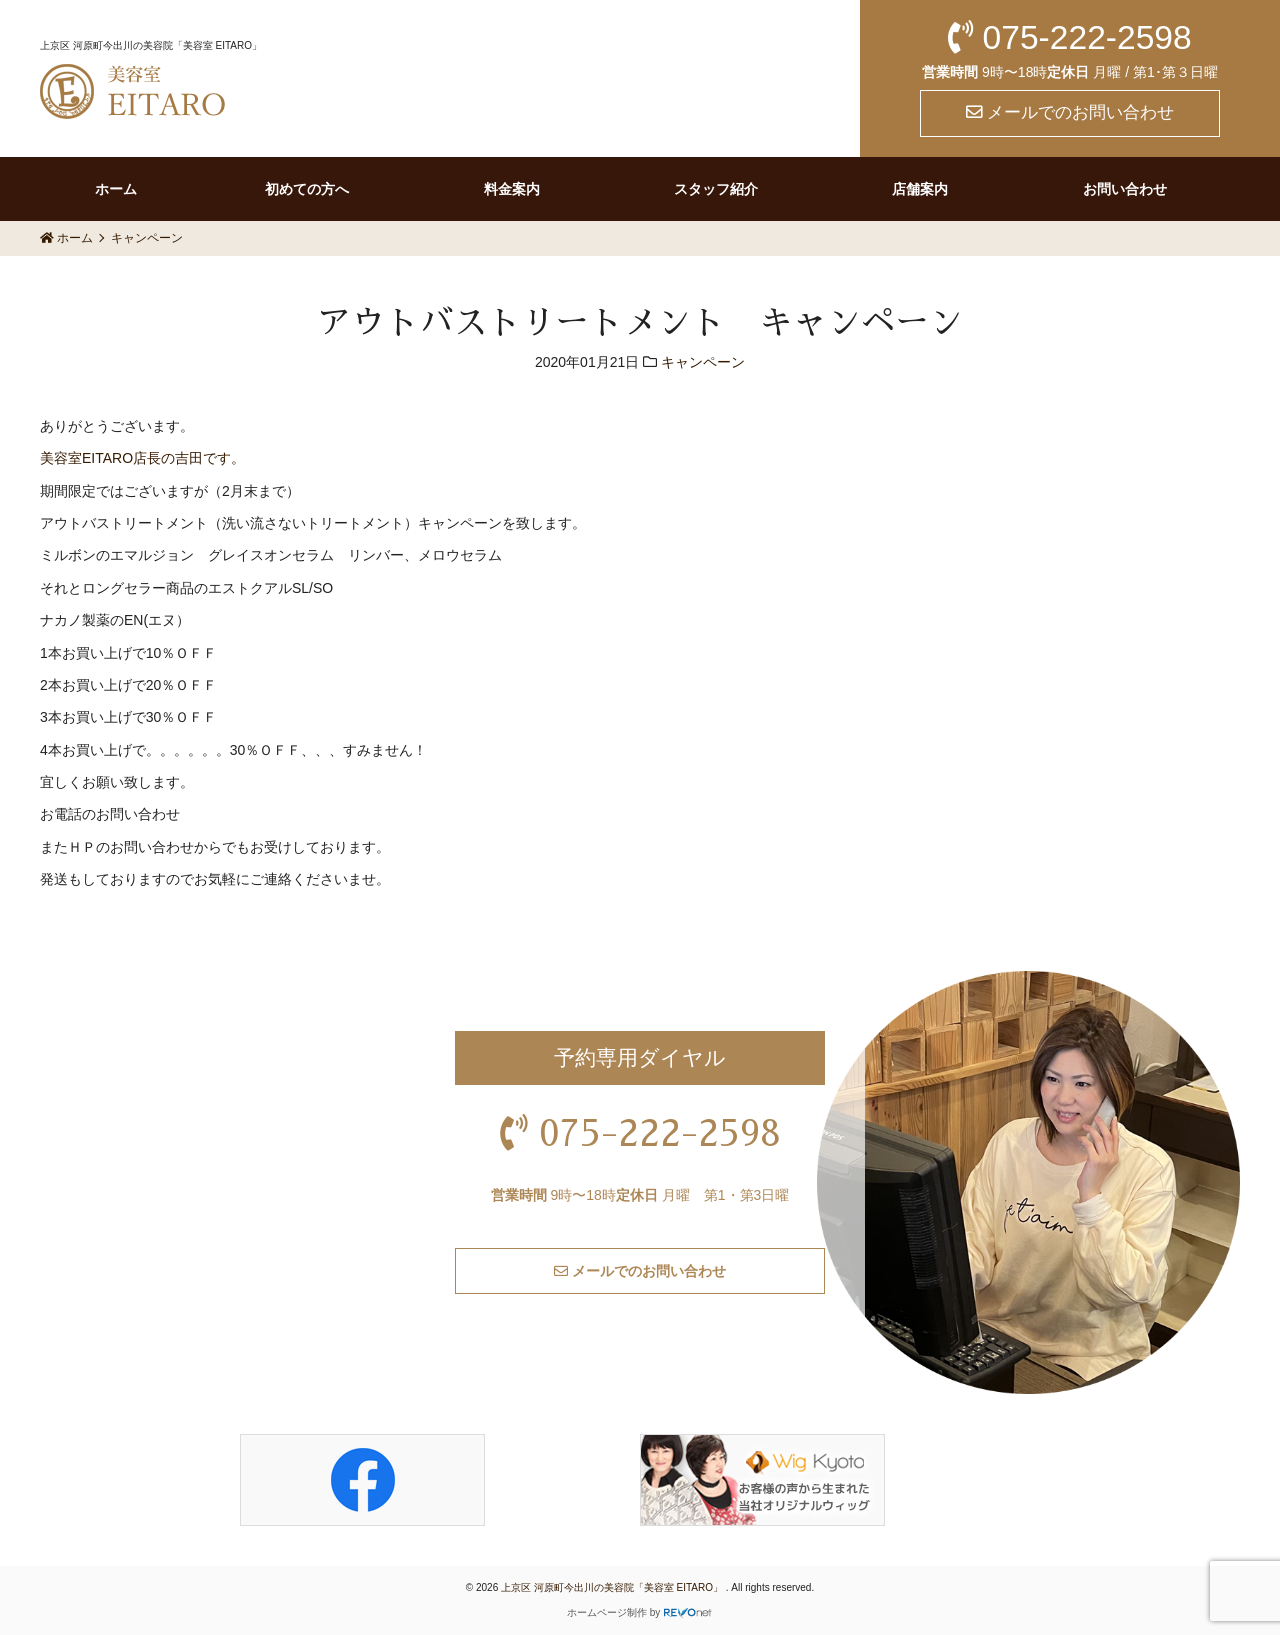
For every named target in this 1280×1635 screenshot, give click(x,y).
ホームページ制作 (607, 1612)
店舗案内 (920, 189)
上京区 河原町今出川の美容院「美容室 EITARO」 (613, 1587)
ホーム (116, 189)
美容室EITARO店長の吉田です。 (142, 458)
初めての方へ (307, 189)
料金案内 (512, 189)
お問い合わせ (1125, 189)
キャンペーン (703, 362)
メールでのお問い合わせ (1070, 112)
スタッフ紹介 (716, 189)
